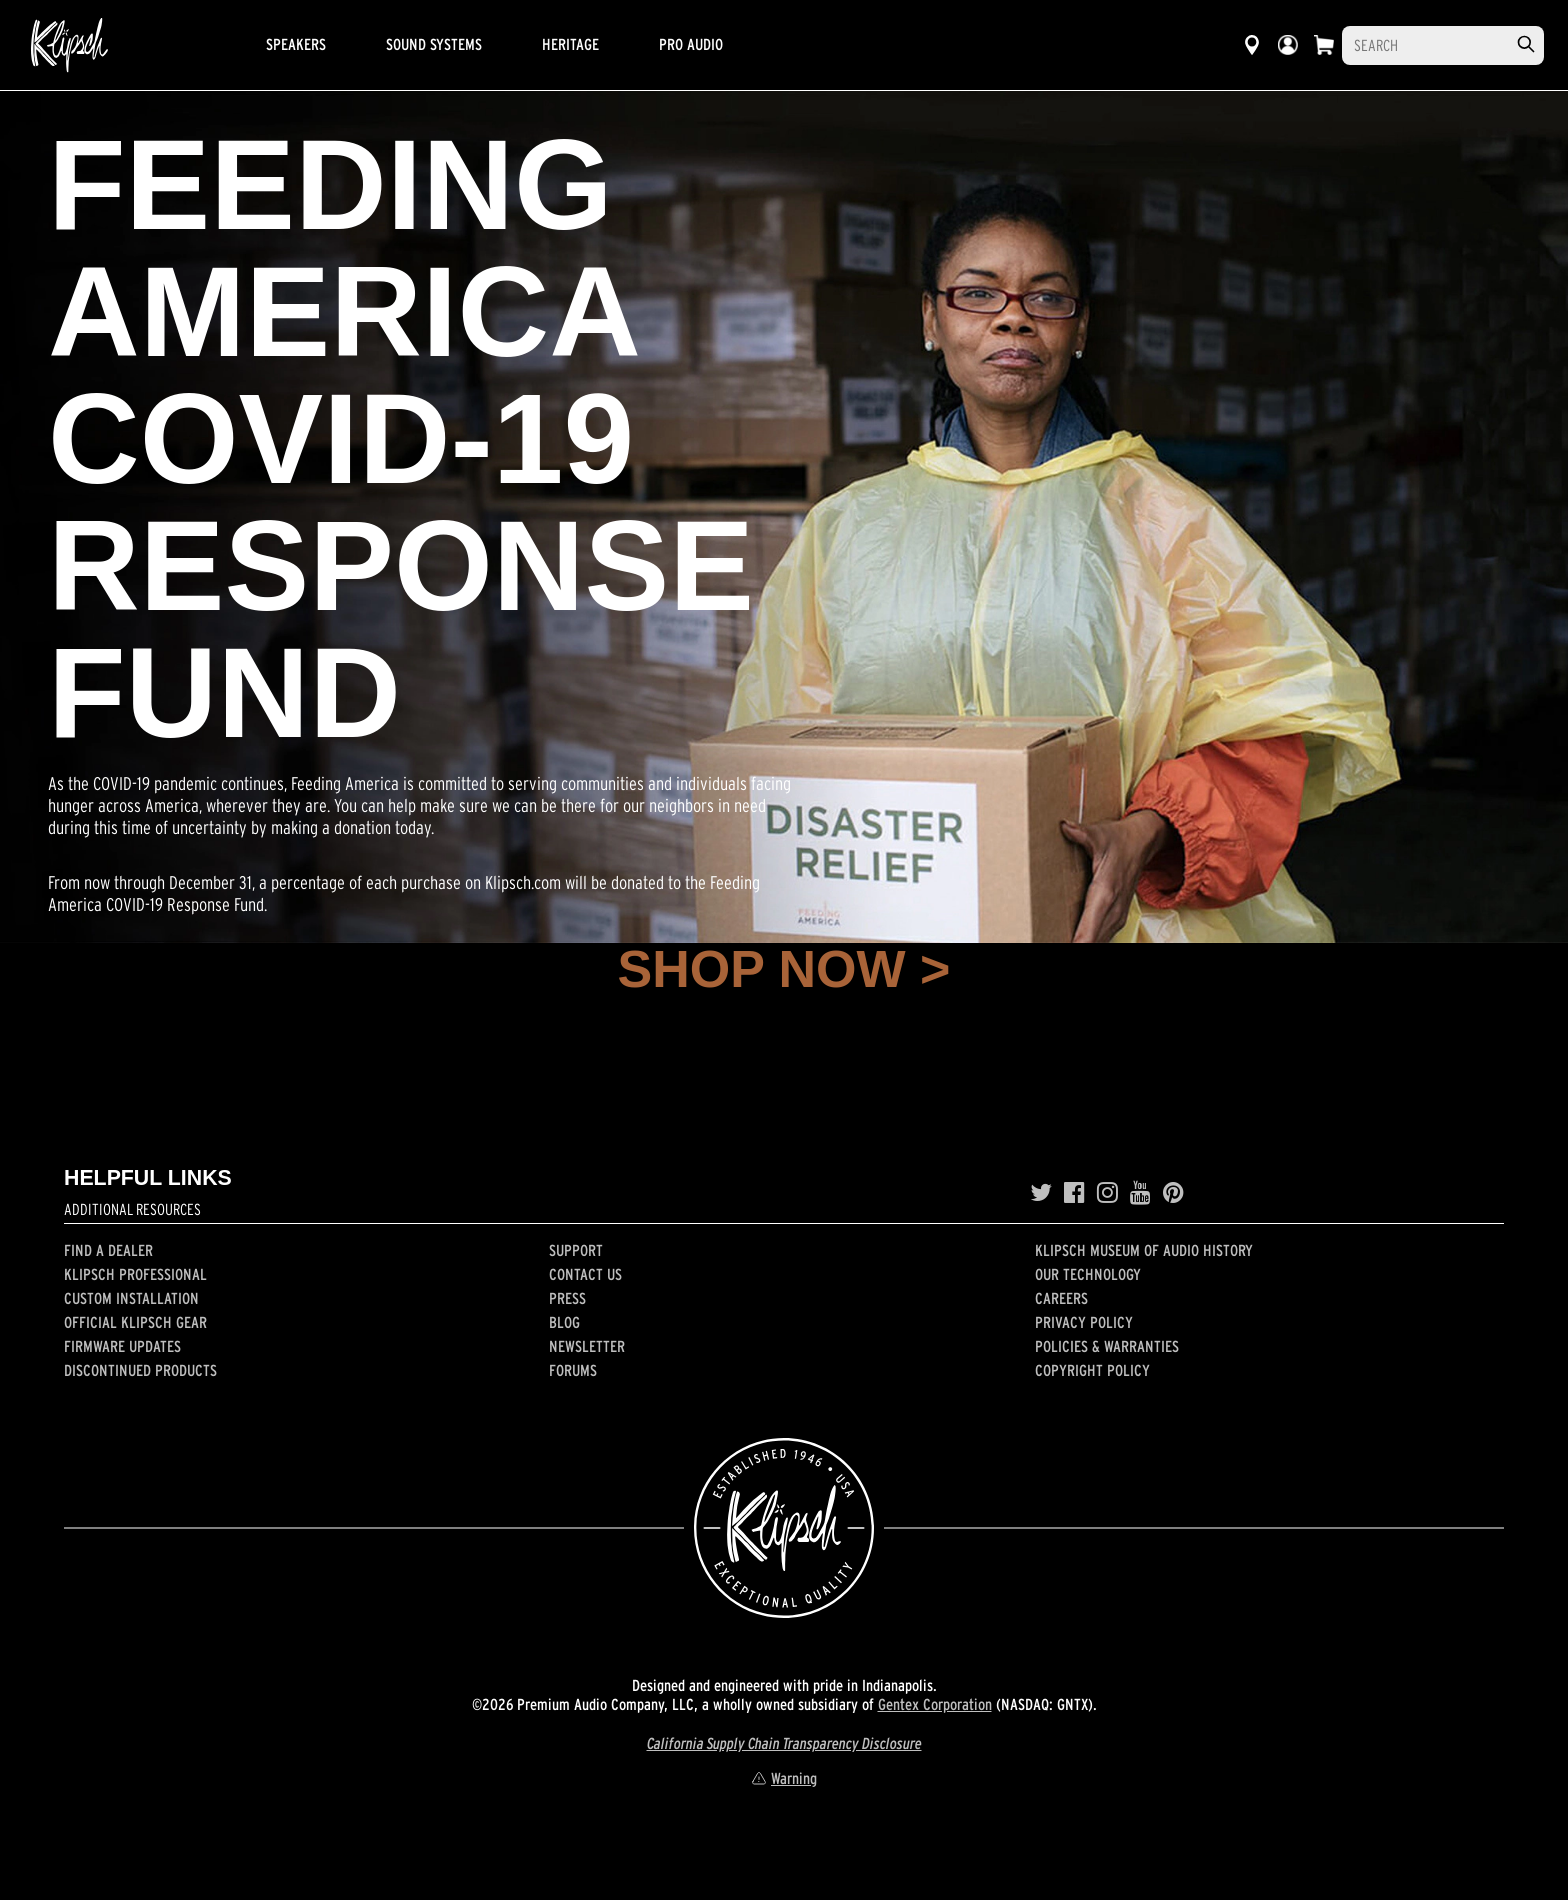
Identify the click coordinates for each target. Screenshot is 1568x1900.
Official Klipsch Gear (135, 1322)
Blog (564, 1322)
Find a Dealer (108, 1250)
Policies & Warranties (1107, 1346)
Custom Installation (131, 1298)
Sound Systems (434, 44)
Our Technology (1088, 1274)
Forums (573, 1370)
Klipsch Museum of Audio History (1144, 1250)
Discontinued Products (140, 1370)
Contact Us (585, 1274)
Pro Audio (691, 44)
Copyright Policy (1092, 1370)
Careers (1061, 1298)
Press (567, 1298)
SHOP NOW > (784, 969)
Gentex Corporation (935, 1704)
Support (576, 1250)
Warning (784, 1778)
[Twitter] (1041, 1193)
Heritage (570, 44)
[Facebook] (1074, 1193)
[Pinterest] (1173, 1193)
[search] (1526, 44)
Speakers (296, 44)
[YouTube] (1140, 1193)
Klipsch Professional (135, 1274)
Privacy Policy (1084, 1322)
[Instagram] (1107, 1193)
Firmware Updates (122, 1346)
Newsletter (587, 1346)
